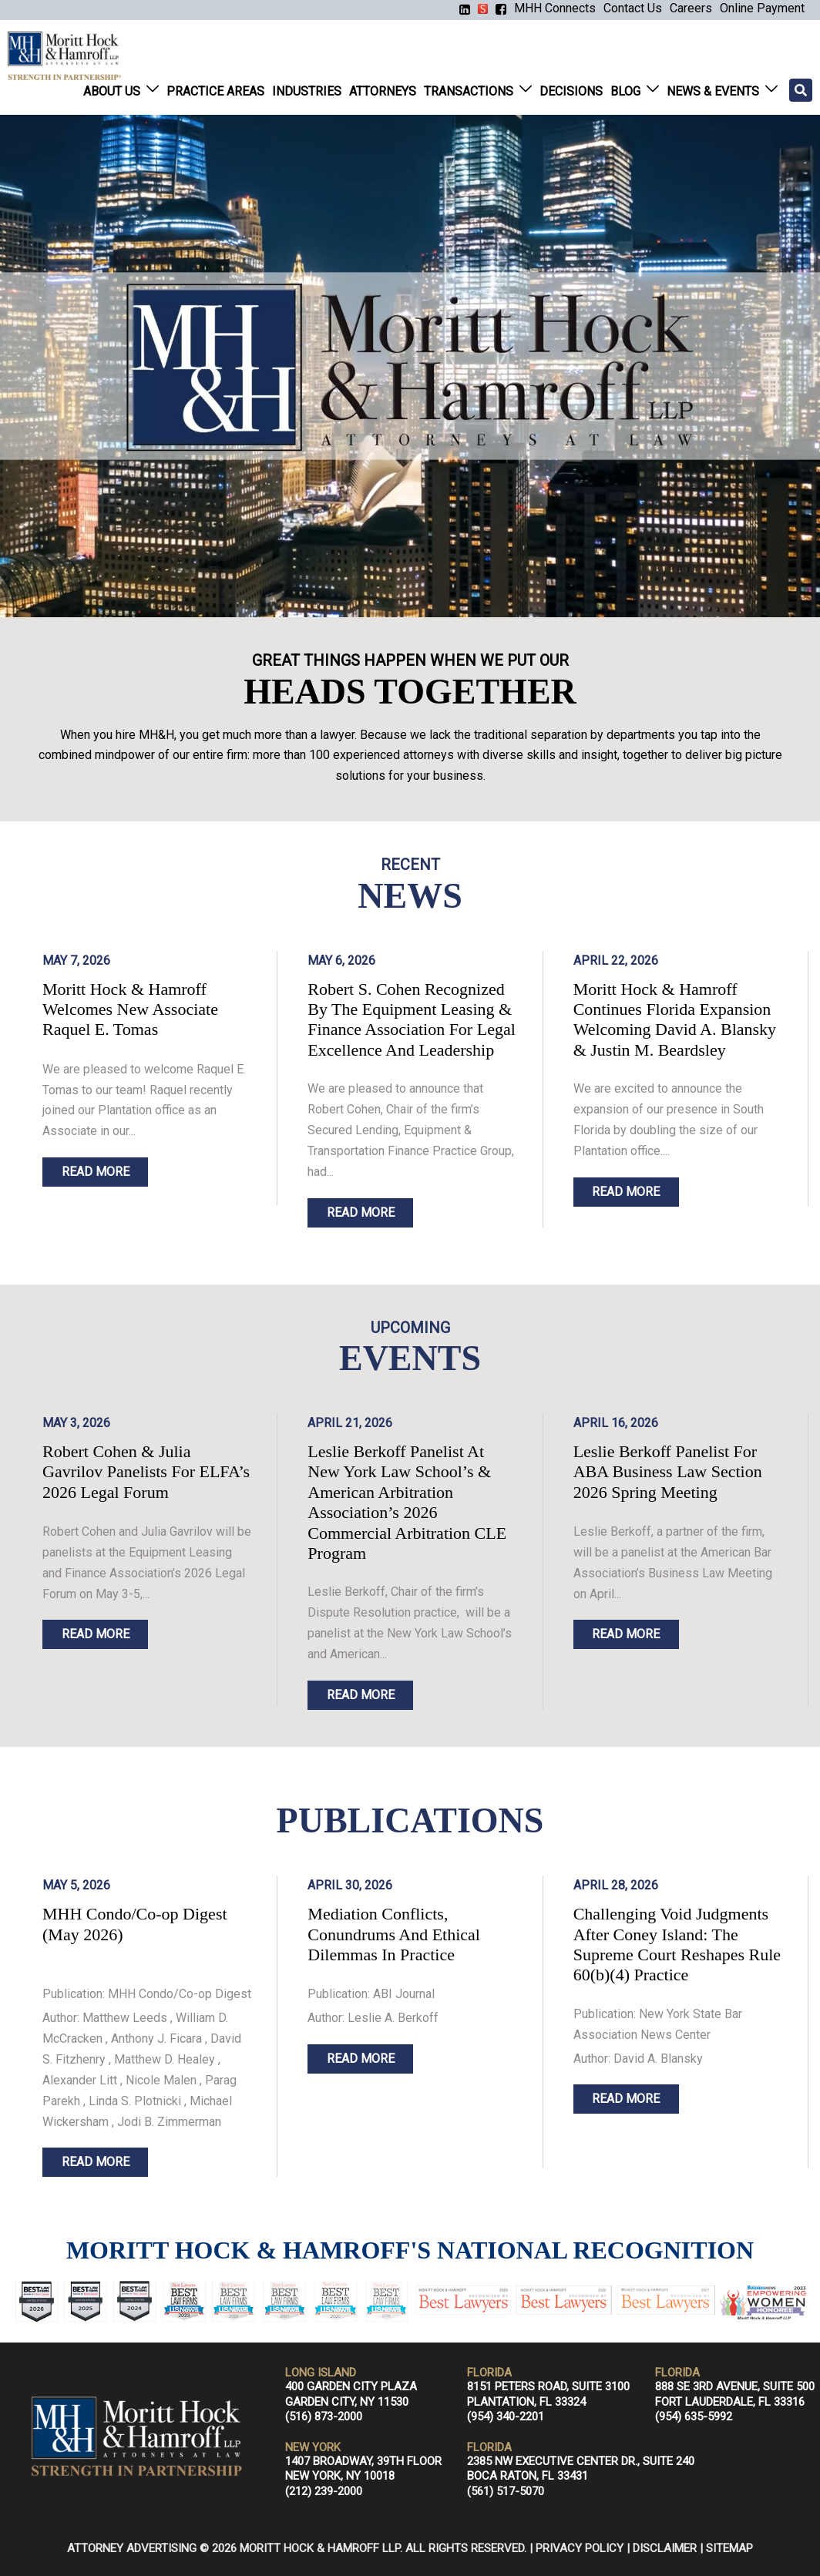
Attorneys (382, 91)
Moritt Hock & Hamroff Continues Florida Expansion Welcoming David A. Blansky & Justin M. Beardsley (674, 1019)
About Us (111, 91)
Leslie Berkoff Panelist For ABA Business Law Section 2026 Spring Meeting (667, 1472)
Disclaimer (665, 2548)
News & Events (713, 91)
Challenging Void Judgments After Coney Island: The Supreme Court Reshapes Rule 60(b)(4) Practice (677, 1944)
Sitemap (729, 2548)
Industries (306, 91)
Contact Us (632, 8)
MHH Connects (555, 8)
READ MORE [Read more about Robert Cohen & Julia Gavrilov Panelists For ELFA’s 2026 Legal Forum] (95, 1634)
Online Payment (762, 8)
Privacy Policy (579, 2548)
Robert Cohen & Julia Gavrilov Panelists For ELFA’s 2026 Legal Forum (146, 1472)
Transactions (468, 91)
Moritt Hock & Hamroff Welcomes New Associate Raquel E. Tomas (130, 1009)
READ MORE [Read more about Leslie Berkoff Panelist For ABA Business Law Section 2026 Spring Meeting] (626, 1634)
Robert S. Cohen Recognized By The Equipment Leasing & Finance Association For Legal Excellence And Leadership (411, 1019)
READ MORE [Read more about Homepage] (95, 2162)
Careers (691, 8)
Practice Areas (215, 91)
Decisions (571, 91)
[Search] (800, 90)
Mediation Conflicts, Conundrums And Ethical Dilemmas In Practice (394, 1934)
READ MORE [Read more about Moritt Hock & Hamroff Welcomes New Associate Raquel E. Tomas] (95, 1171)
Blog (625, 91)
